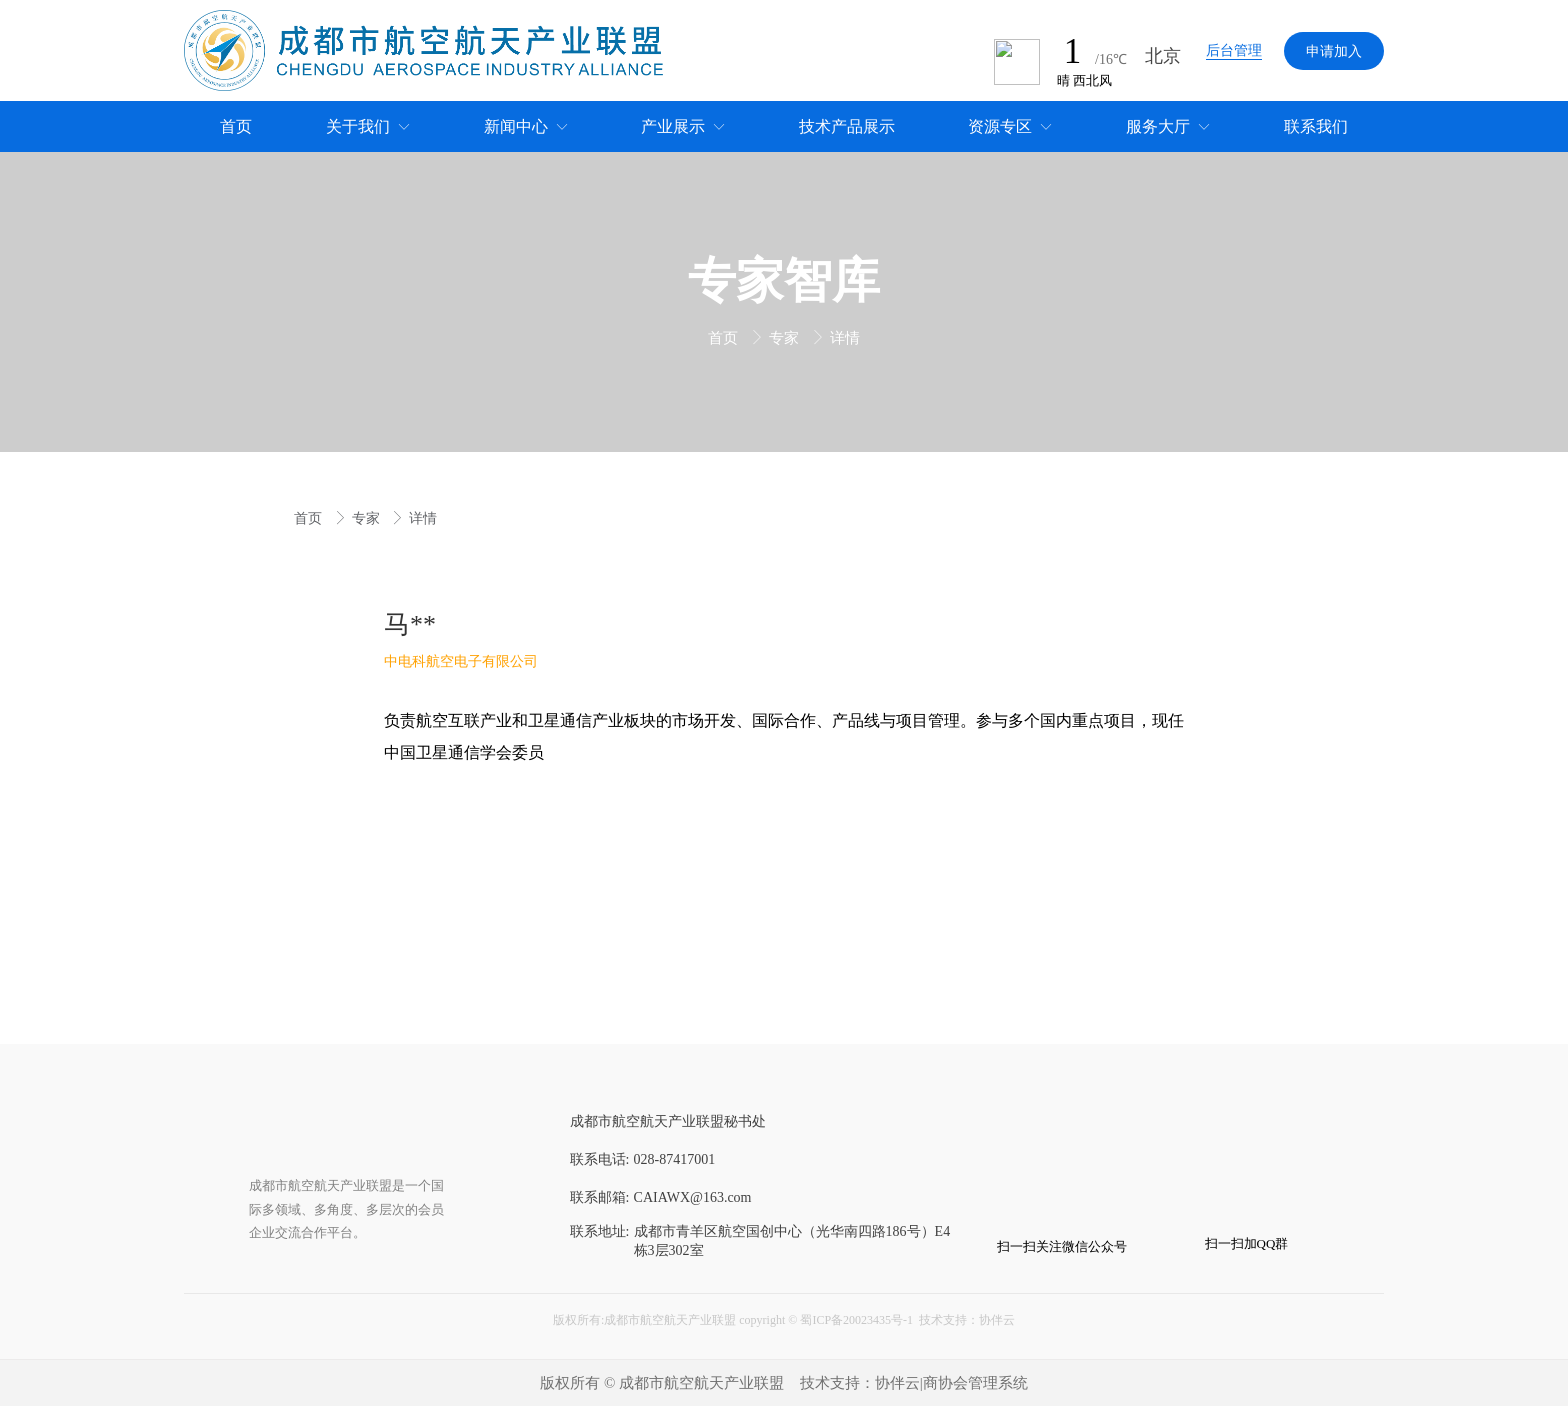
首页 (725, 338)
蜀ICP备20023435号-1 (856, 1320)
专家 (786, 338)
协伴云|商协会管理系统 (951, 1383)
